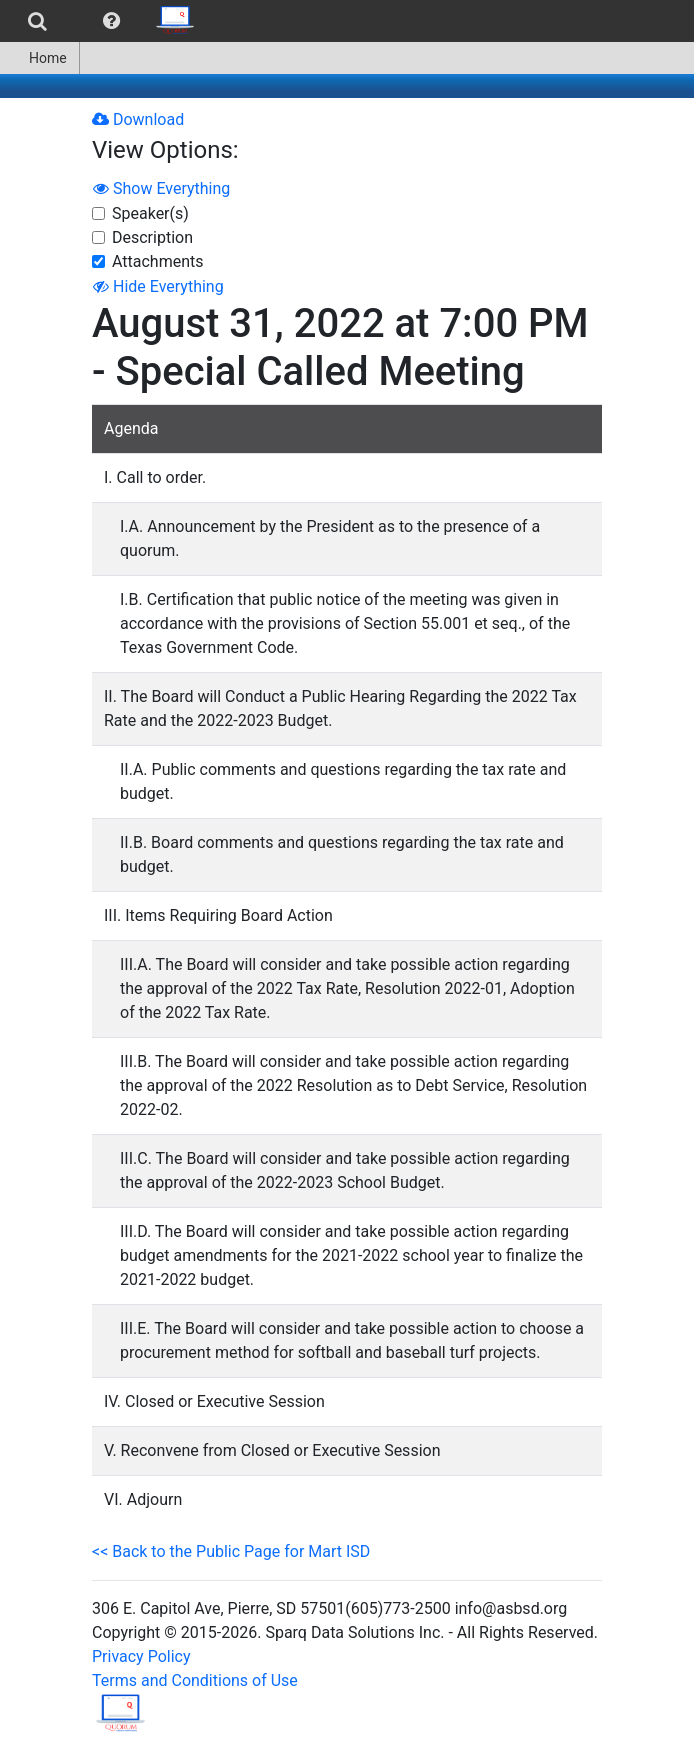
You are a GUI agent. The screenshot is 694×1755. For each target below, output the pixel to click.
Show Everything (161, 188)
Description (152, 237)
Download (138, 119)
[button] (111, 21)
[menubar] (103, 21)
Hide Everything (158, 286)
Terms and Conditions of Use (195, 1680)
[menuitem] (37, 21)
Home (39, 58)
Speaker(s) (150, 213)
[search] (37, 21)
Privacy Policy (141, 1656)
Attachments (158, 261)
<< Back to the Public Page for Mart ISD (231, 1551)
